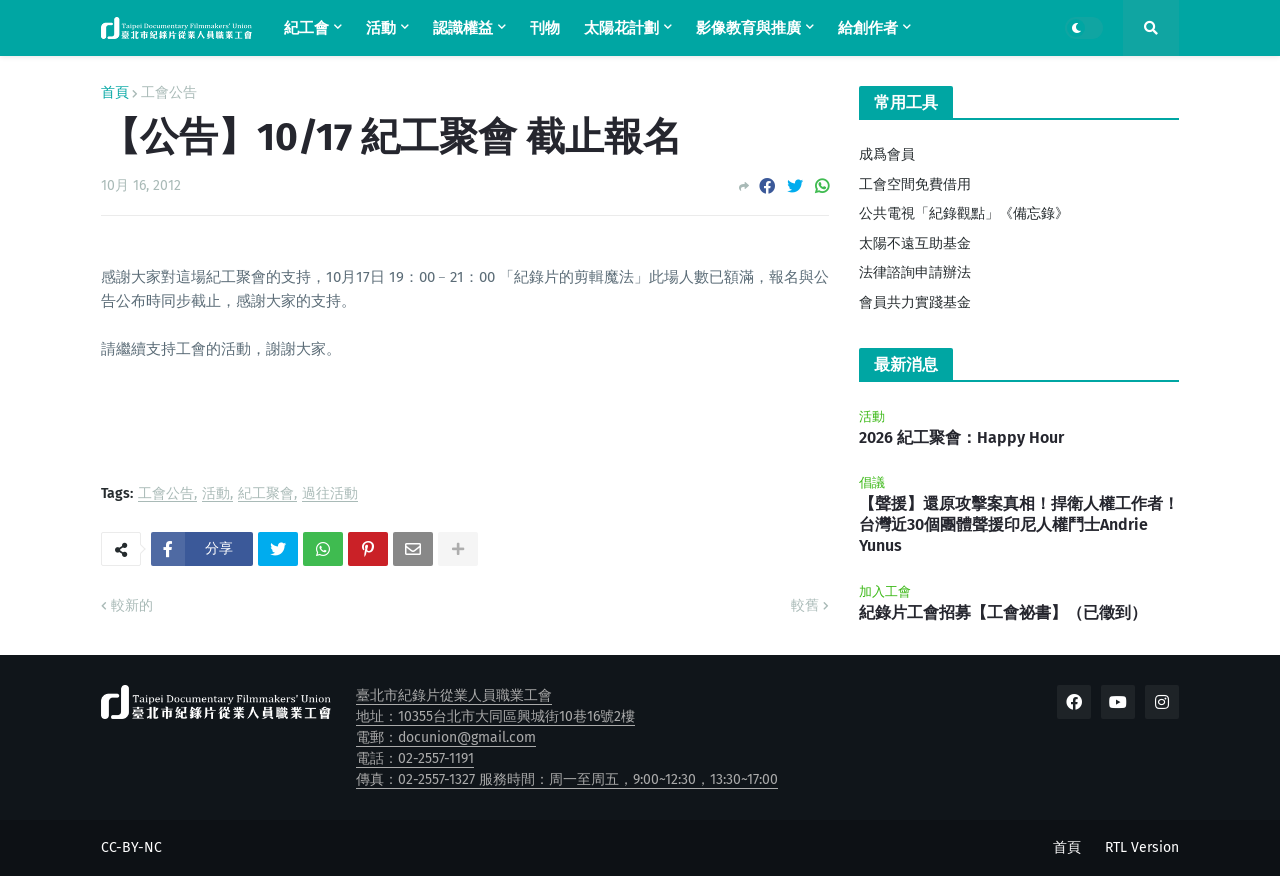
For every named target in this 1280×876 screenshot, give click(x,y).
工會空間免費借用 (915, 184)
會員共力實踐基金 (915, 302)
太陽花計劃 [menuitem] (621, 28)
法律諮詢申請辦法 (915, 272)
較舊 (805, 605)
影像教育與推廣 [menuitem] (748, 28)
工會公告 (169, 93)
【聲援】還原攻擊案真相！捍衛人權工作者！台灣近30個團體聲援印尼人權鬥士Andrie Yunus (1019, 524)
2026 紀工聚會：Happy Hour (961, 437)
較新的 (132, 605)
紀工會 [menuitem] (306, 28)
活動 (216, 494)
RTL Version (1142, 847)
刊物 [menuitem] (545, 28)
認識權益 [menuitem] (463, 28)
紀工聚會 (266, 494)
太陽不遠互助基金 (915, 243)
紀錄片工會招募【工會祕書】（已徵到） (1003, 612)
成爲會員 (887, 154)
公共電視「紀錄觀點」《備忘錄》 (964, 213)
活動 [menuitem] (381, 28)
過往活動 (330, 494)
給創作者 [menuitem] (868, 28)
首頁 (115, 93)
